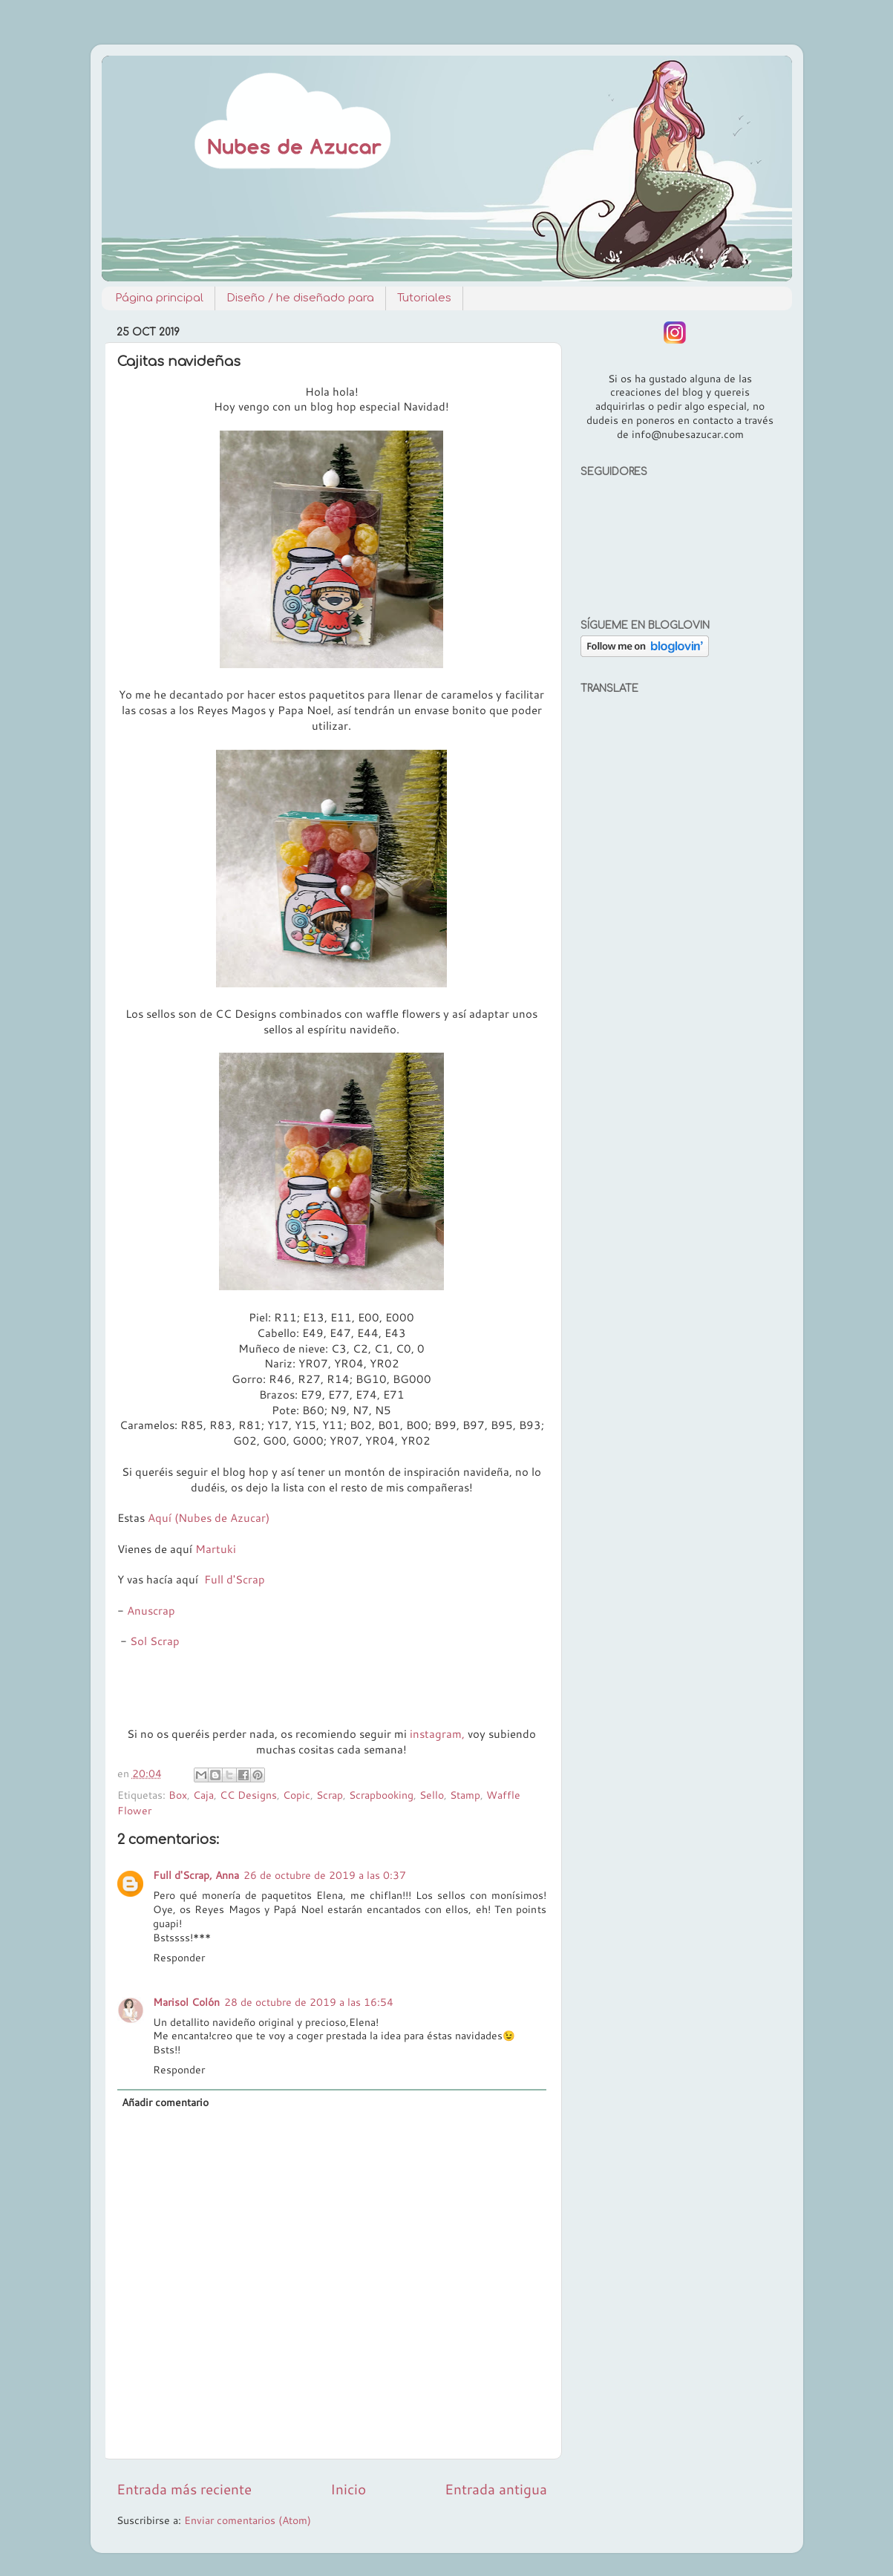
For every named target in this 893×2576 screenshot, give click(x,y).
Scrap (329, 1795)
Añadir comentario (165, 2102)
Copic (296, 1795)
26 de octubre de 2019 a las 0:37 (324, 1875)
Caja (203, 1795)
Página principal (159, 298)
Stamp (465, 1795)
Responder (179, 1957)
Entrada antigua (496, 2489)
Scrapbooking (381, 1795)
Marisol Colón (186, 2002)
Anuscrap (151, 1610)
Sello (431, 1795)
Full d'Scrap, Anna (196, 1875)
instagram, (437, 1734)
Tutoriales (424, 298)
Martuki (215, 1549)
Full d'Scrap (234, 1579)
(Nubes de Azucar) (221, 1518)
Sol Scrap (155, 1641)
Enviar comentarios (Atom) (247, 2520)
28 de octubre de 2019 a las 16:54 (308, 2002)
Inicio (348, 2489)
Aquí (159, 1518)
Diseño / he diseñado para (300, 298)
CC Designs (248, 1795)
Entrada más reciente (184, 2489)
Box (178, 1795)
